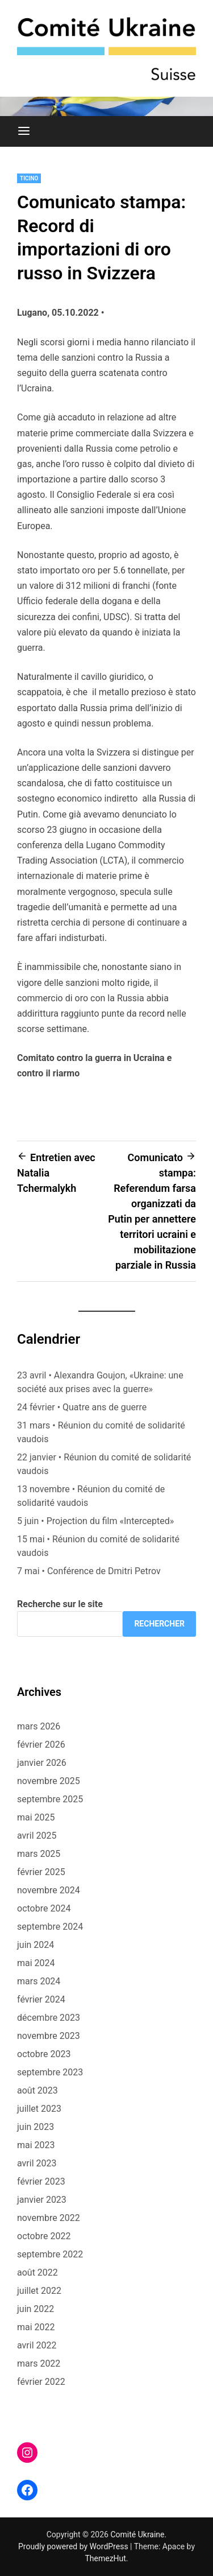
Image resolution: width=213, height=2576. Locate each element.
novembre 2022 (48, 2217)
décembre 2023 (48, 2017)
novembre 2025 (48, 1781)
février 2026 (41, 1744)
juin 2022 (35, 2308)
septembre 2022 (50, 2254)
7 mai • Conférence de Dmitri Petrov (89, 1571)
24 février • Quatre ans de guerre (82, 1407)
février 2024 (41, 1999)
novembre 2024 (48, 1890)
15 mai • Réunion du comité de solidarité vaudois (98, 1546)
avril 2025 (36, 1835)
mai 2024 (36, 1963)
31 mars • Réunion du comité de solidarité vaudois (101, 1432)
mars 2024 (38, 1981)
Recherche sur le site (60, 1604)
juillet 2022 (39, 2290)
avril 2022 (36, 2345)
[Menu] (24, 131)
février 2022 (41, 2381)
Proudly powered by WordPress (74, 2546)
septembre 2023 (50, 2072)
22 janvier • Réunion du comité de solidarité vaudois (104, 1464)
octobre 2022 (43, 2236)
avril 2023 (36, 2163)
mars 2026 (38, 1726)
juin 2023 (35, 2126)
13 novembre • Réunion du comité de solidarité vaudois (91, 1496)
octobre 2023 (43, 2054)
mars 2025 (38, 1853)
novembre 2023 (48, 2035)
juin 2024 (35, 1944)
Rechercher (159, 1623)
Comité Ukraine (137, 2534)
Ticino (29, 178)
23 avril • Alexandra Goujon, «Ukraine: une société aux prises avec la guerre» (100, 1382)
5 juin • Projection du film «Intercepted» (95, 1521)
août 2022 (37, 2272)
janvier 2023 (41, 2199)
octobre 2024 (43, 1908)
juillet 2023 (39, 2108)
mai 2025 (36, 1817)
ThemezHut (105, 2558)
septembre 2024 (50, 1926)
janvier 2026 (41, 1762)
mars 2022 (38, 2363)
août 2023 (37, 2090)
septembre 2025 (50, 1799)
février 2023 (41, 2181)
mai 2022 (36, 2327)
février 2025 (41, 1872)
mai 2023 (36, 2145)
